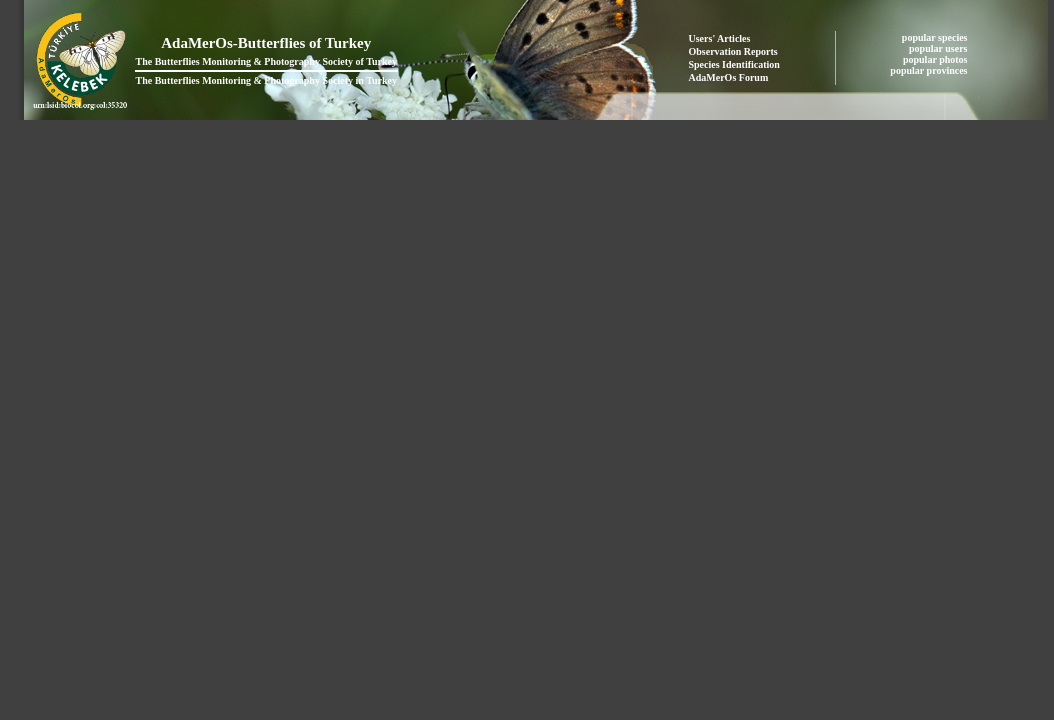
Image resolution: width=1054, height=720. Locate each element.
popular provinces (930, 70)
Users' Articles (720, 38)
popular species (936, 37)
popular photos (936, 59)
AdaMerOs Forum (729, 77)
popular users (939, 48)
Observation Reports (733, 51)
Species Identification (734, 64)
